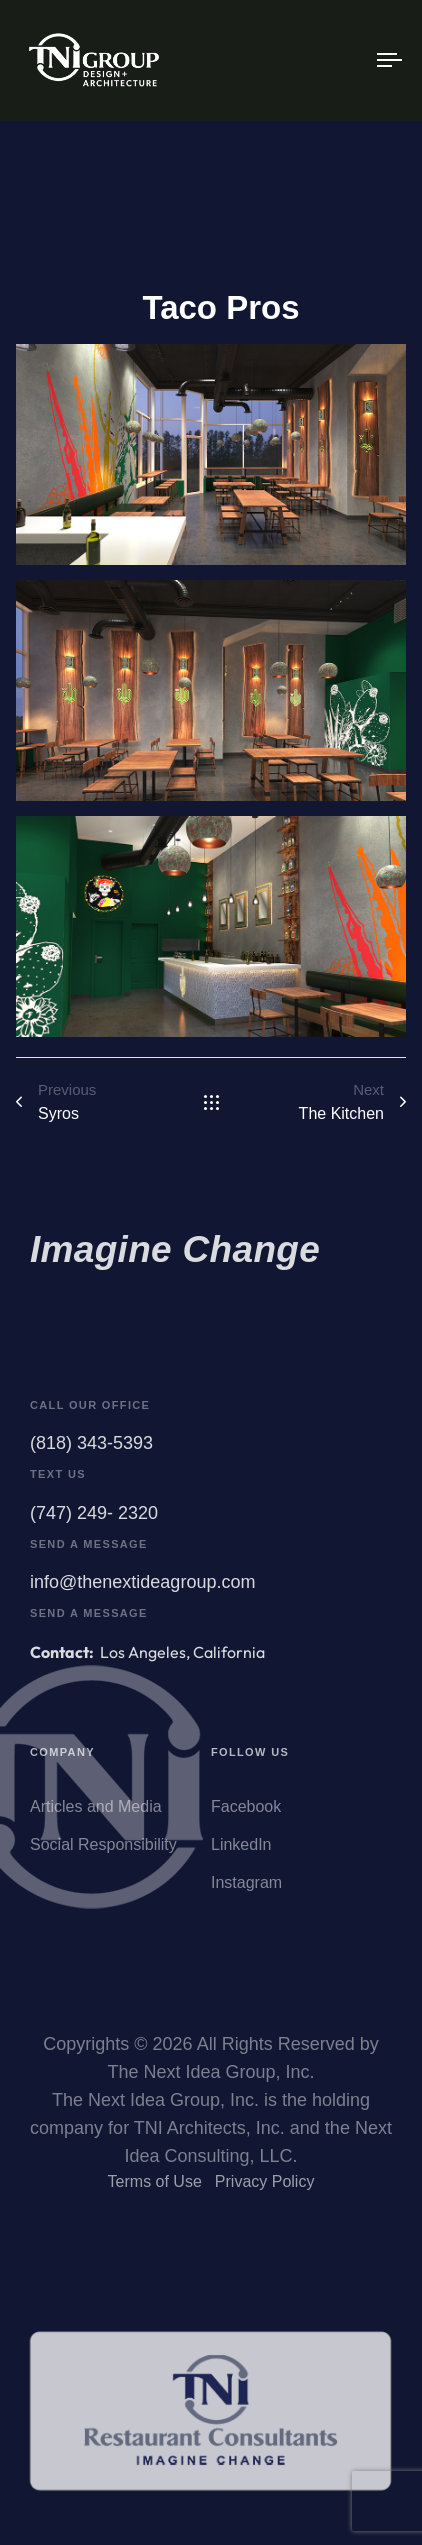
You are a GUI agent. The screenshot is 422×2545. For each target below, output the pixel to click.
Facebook (246, 1814)
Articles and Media (96, 1814)
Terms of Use (155, 2185)
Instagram (246, 1890)
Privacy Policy (265, 2185)
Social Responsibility (103, 1852)
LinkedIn (241, 1852)
